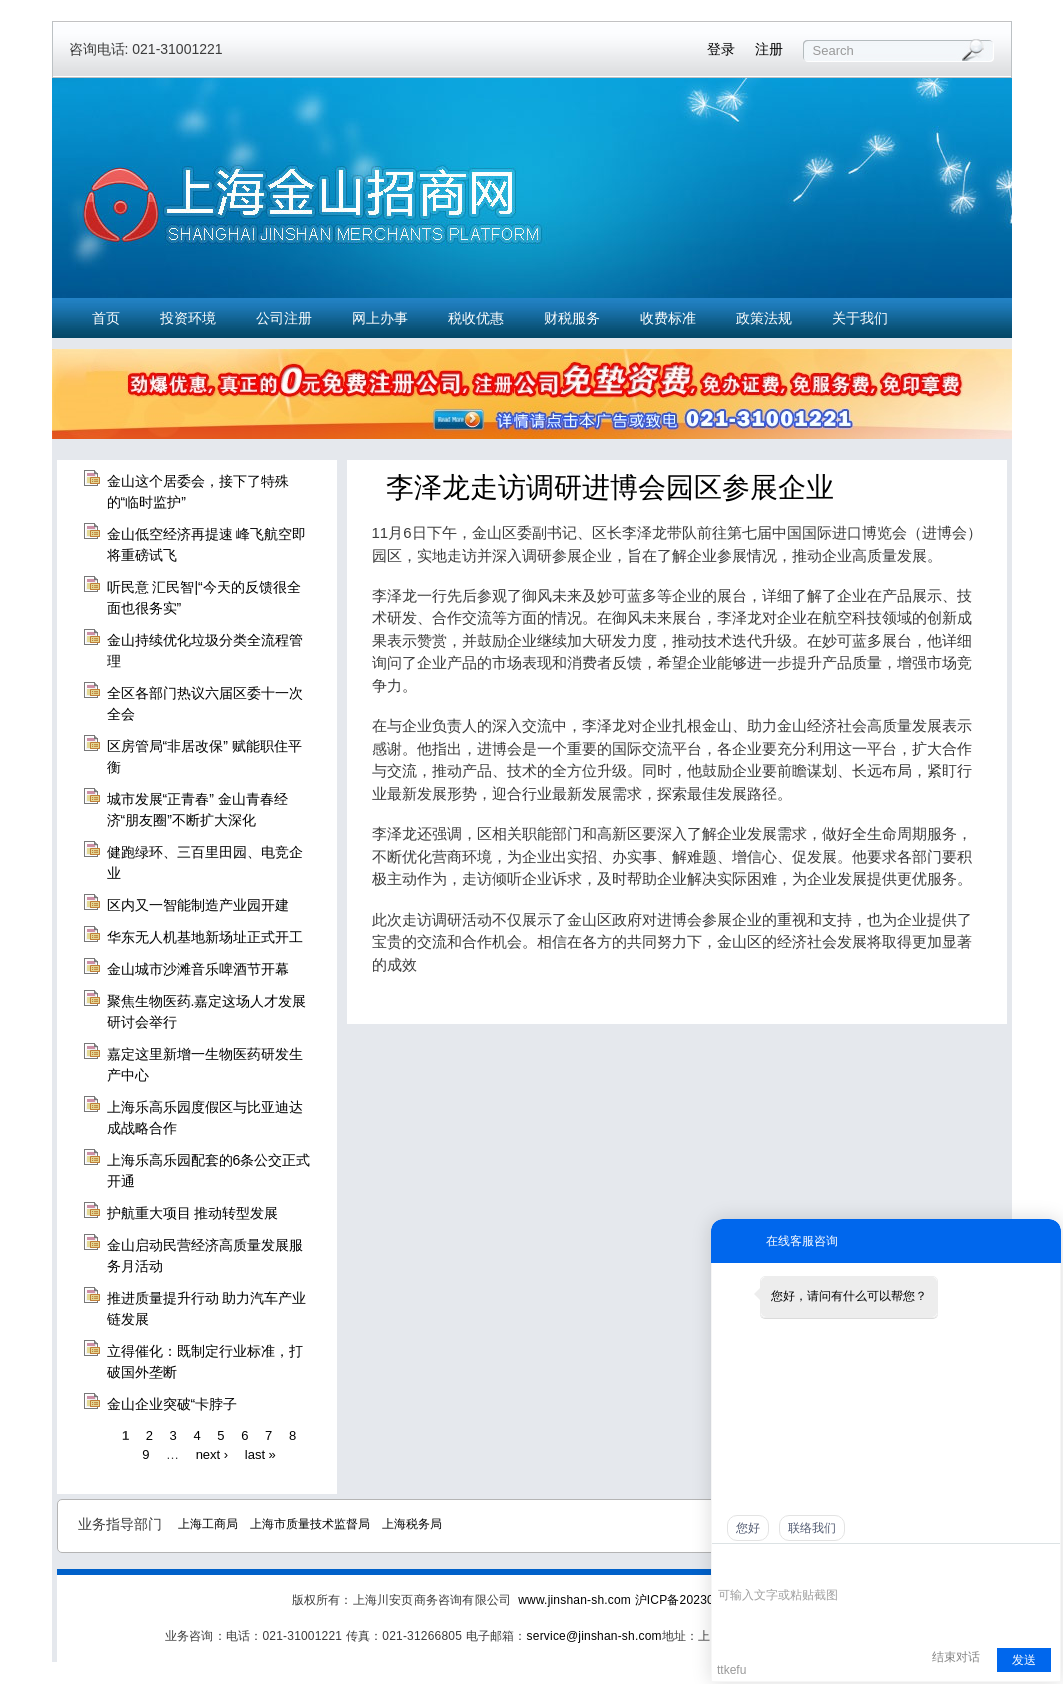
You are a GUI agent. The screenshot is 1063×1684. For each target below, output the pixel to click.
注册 (769, 49)
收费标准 (668, 318)
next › (212, 1454)
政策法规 (764, 318)
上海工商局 (208, 1524)
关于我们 (860, 318)
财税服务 (572, 318)
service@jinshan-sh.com (594, 1636)
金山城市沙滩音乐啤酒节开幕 (198, 969)
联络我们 (812, 1528)
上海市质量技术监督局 (310, 1524)
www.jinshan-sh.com (576, 1600)
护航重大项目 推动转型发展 (193, 1213)
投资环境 (188, 318)
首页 (106, 318)
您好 (748, 1528)
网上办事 (380, 318)
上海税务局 (412, 1524)
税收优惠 (476, 318)
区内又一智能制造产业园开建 (198, 905)
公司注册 (284, 318)
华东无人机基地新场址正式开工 (205, 937)
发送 (1024, 1660)
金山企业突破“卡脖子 (172, 1404)
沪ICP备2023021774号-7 (703, 1600)
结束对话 (956, 1657)
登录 (721, 49)
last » (260, 1454)
